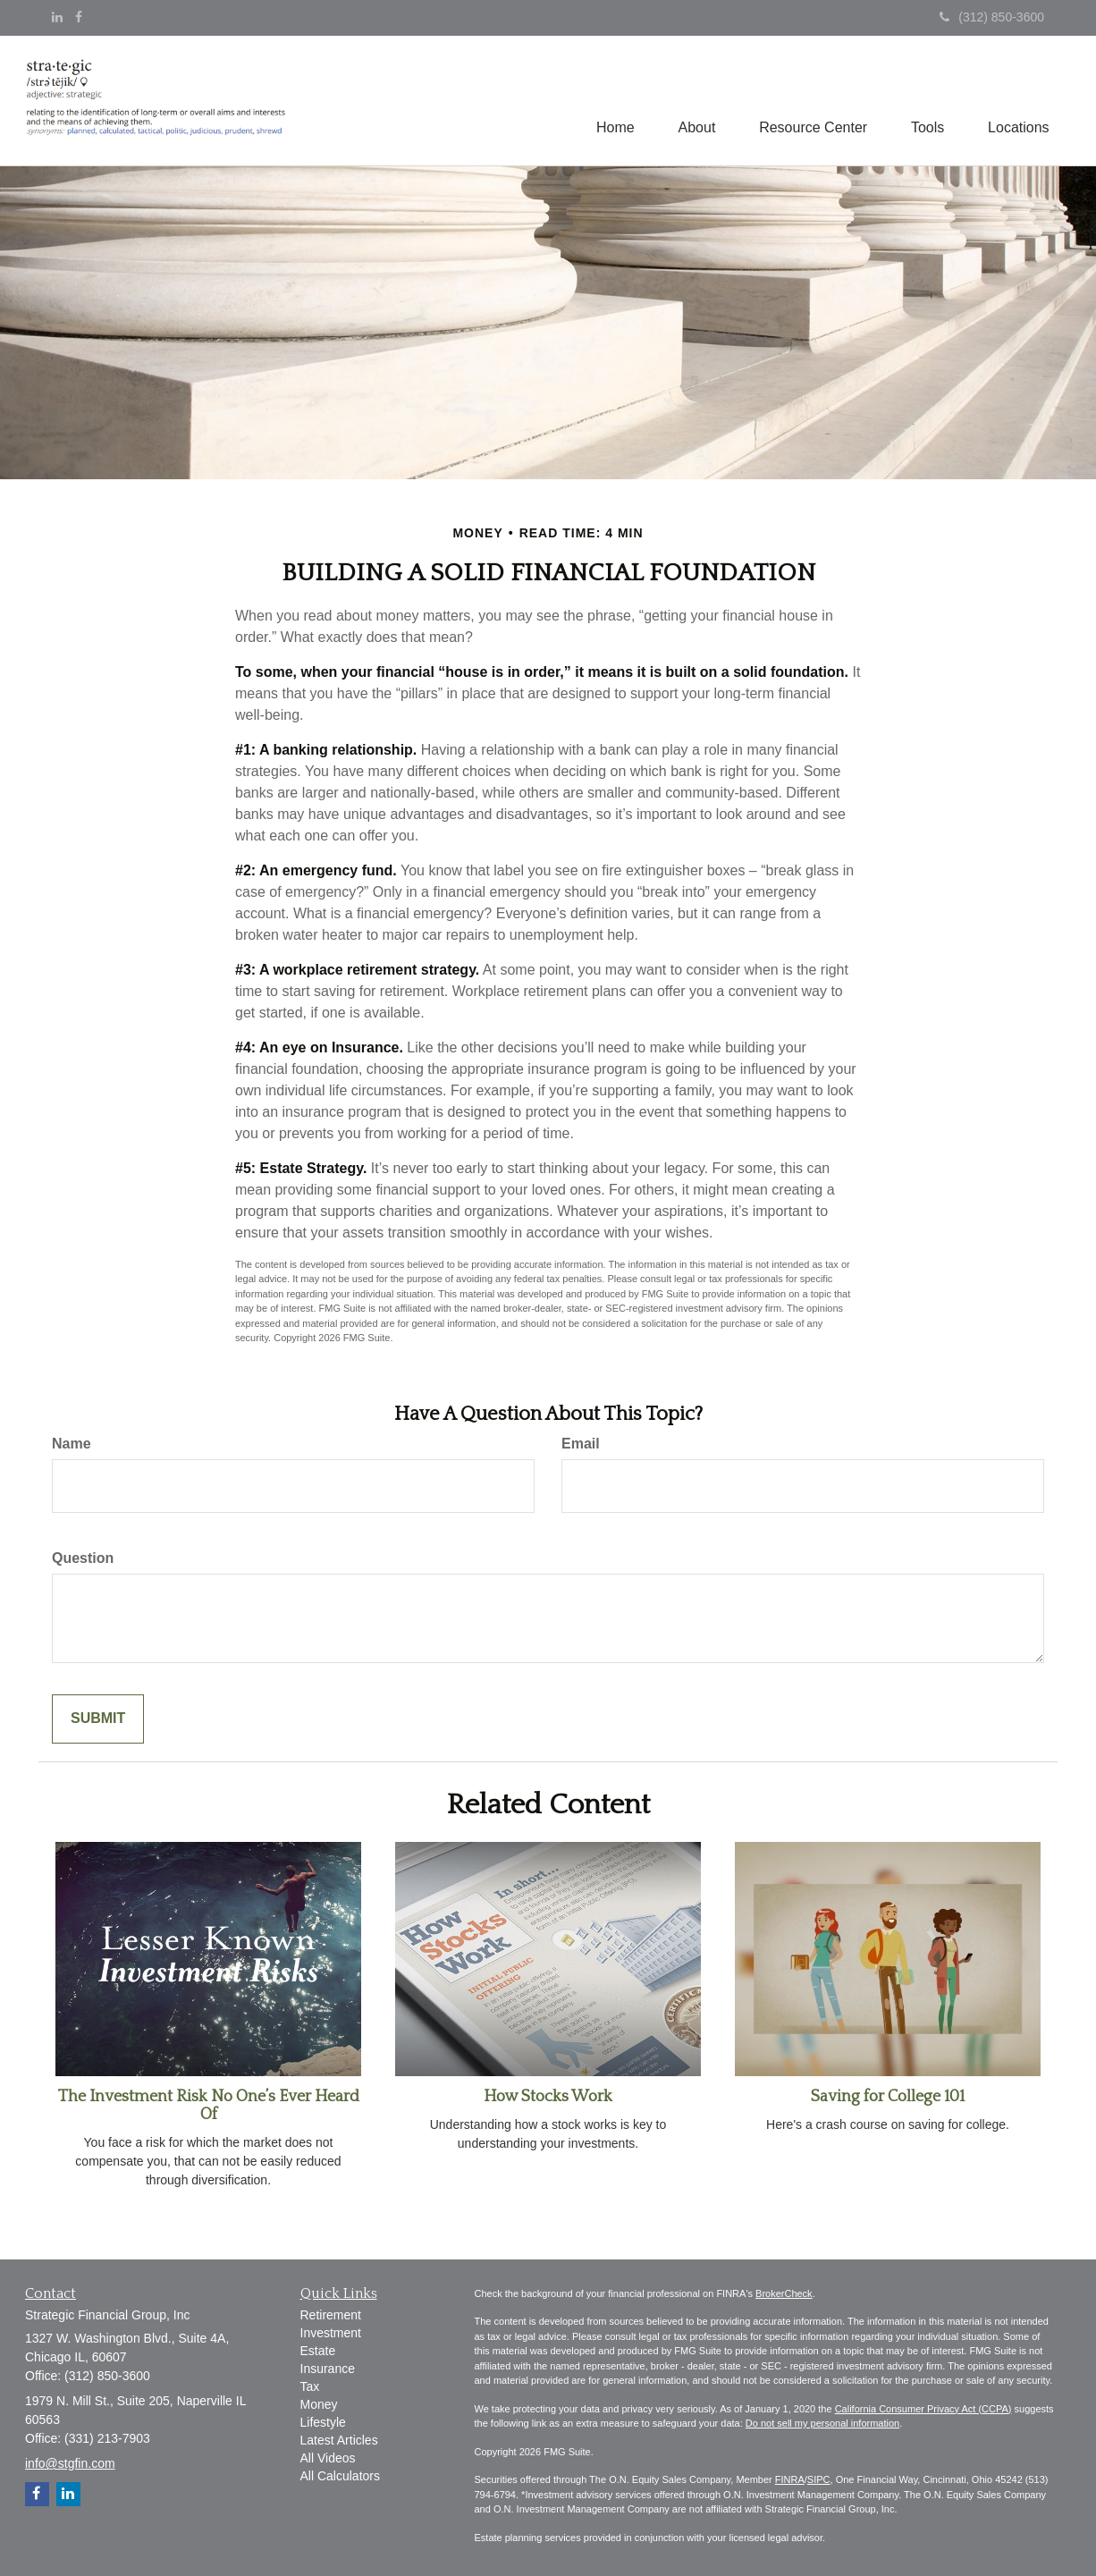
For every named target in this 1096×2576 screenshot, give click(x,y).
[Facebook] (78, 17)
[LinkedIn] (57, 17)
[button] (693, 101)
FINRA (790, 2479)
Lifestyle (323, 2422)
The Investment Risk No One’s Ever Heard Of (208, 2106)
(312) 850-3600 (992, 17)
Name (71, 1443)
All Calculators (340, 2476)
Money (319, 2404)
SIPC (818, 2479)
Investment (330, 2333)
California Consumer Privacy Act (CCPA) (923, 2408)
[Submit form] (98, 1719)
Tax (310, 2386)
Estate (318, 2351)
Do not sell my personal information (822, 2423)
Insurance (327, 2368)
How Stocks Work (548, 2097)
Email (580, 1443)
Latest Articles (339, 2440)
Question (83, 1558)
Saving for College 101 (888, 2097)
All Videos (328, 2458)
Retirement (330, 2315)
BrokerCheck (784, 2293)
